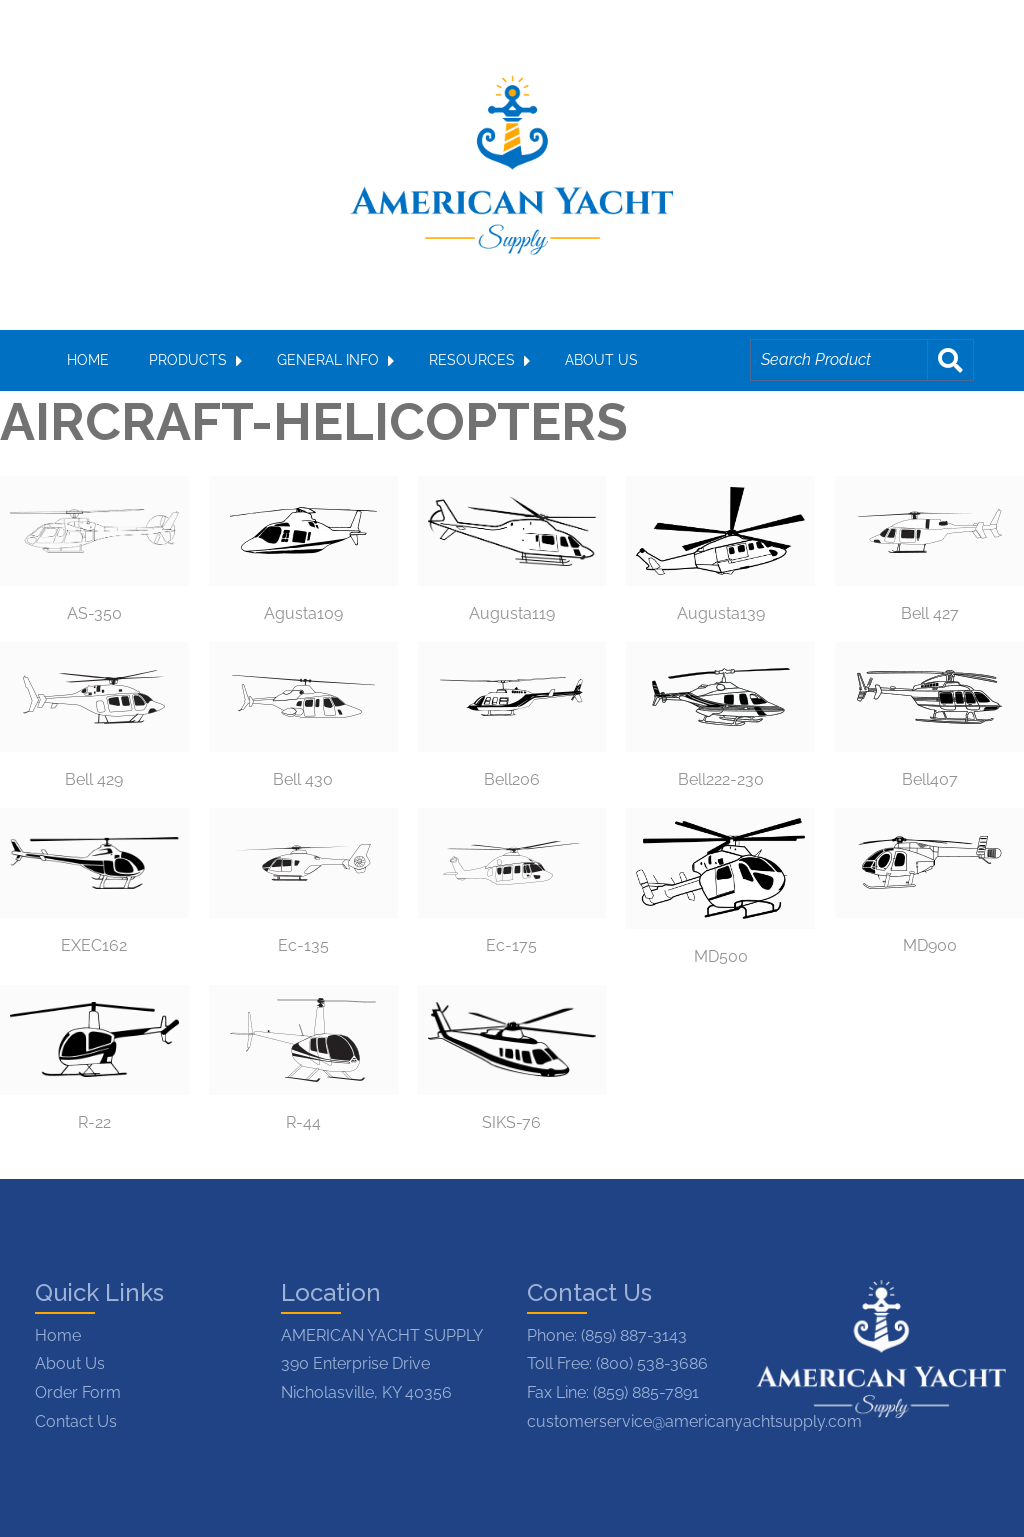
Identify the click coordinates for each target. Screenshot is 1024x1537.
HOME (88, 360)
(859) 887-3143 (634, 1335)
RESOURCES (472, 360)
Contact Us (76, 1421)
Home (58, 1335)
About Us (70, 1363)
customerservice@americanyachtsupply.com (694, 1421)
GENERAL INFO (328, 360)
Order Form (78, 1392)
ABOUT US (601, 360)
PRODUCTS (188, 360)
